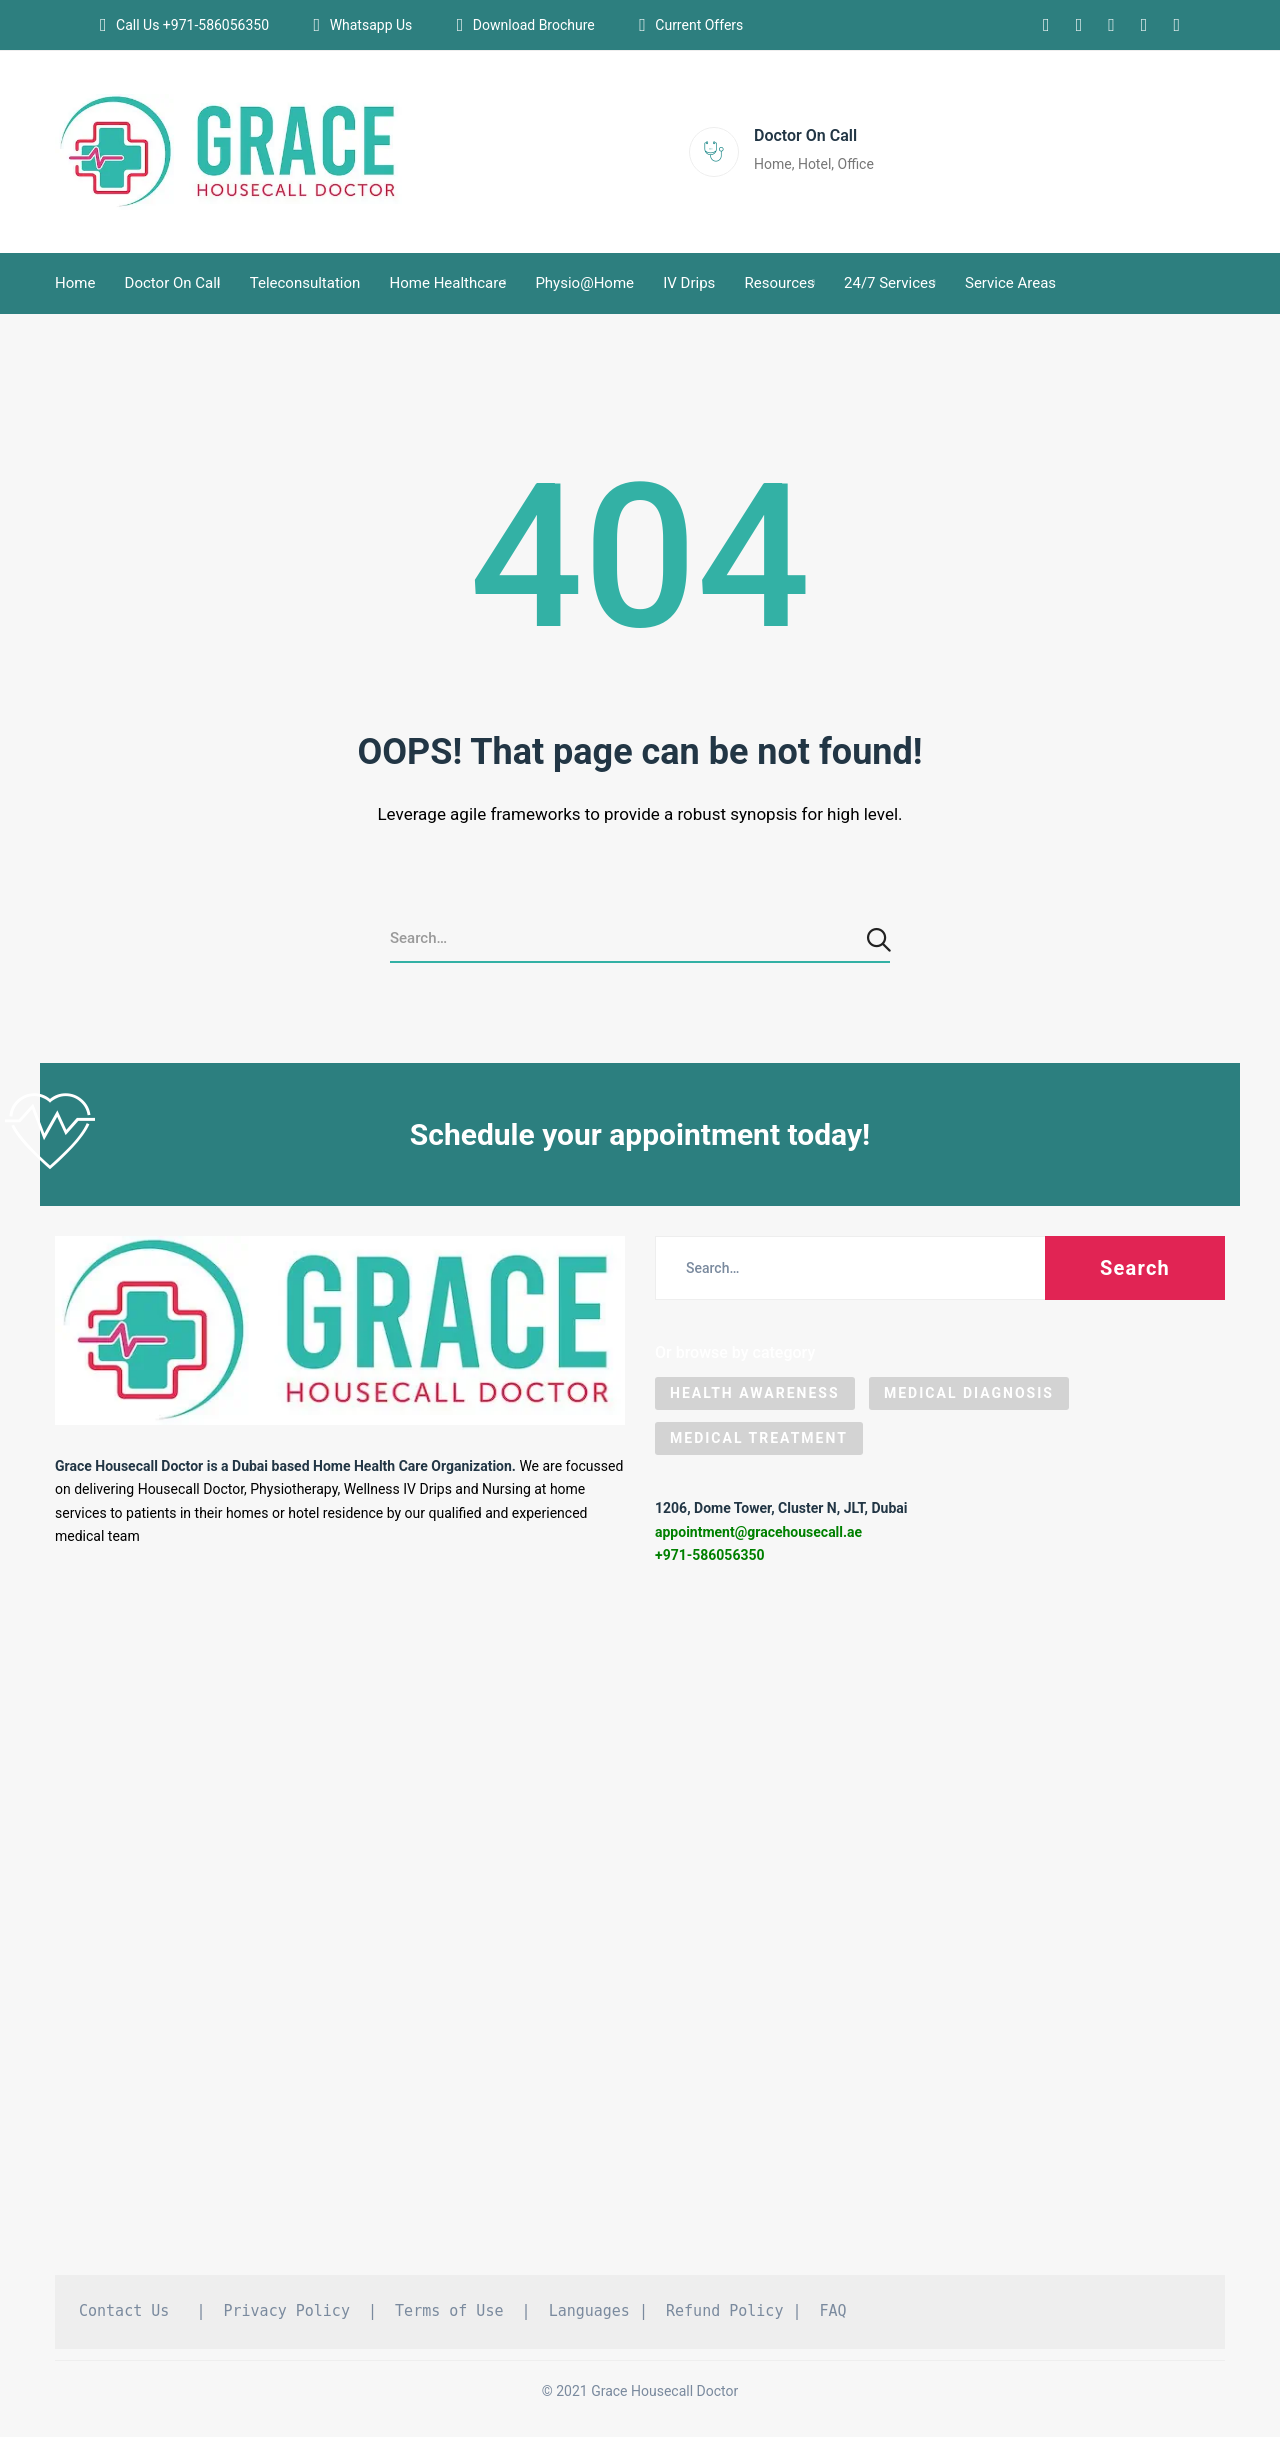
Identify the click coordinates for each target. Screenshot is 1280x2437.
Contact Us (124, 2311)
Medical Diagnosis (969, 1393)
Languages (589, 2311)
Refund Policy (724, 2311)
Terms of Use (449, 2311)
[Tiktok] (1176, 25)
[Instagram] (1046, 25)
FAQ (833, 2311)
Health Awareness (755, 1393)
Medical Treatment (759, 1438)
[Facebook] (1111, 25)
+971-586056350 (710, 1555)
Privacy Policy (287, 2311)
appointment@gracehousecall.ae (758, 1532)
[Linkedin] (1079, 25)
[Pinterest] (1144, 25)
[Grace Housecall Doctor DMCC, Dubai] (640, 1928)
